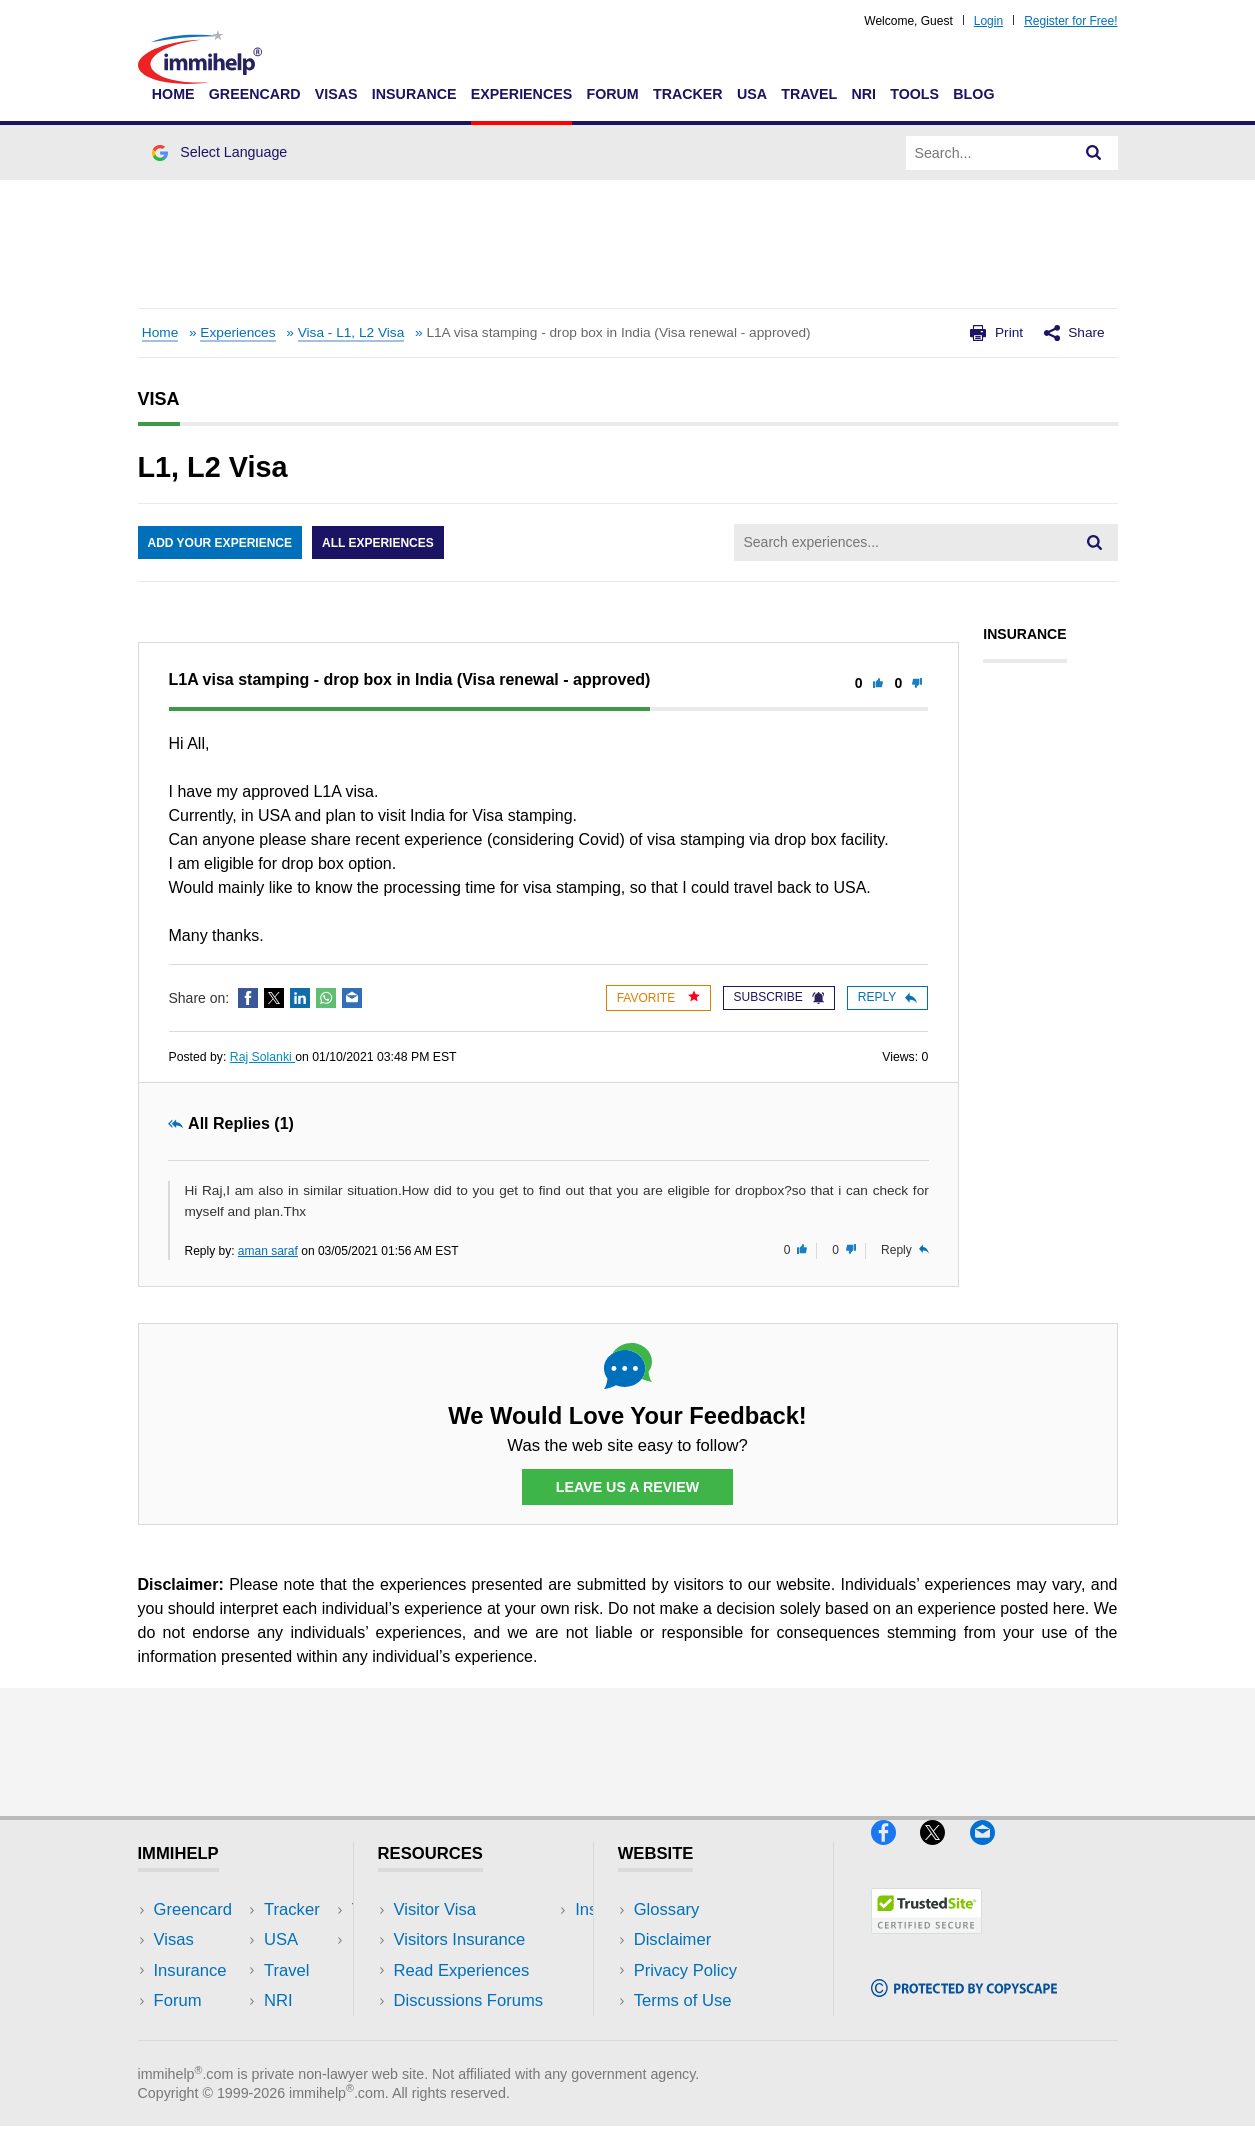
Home (173, 94)
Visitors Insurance (460, 1939)
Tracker (688, 94)
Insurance (414, 94)
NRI (863, 94)
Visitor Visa (435, 1909)
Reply (887, 997)
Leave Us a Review (628, 1487)
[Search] (1094, 153)
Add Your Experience (220, 543)
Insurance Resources (472, 2030)
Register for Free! (1070, 21)
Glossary (667, 1909)
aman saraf (268, 1251)
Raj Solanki (262, 1057)
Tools (914, 94)
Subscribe (779, 997)
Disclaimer (673, 1939)
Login (988, 21)
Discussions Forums (469, 2000)
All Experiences (378, 543)
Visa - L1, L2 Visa (351, 332)
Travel (809, 94)
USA (752, 94)
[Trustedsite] (926, 1942)
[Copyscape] (964, 2005)
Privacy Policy (685, 1970)
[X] (944, 1852)
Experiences (521, 94)
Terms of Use (683, 2000)
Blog (973, 94)
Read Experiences (462, 1970)
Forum (612, 94)
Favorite (658, 997)
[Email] (992, 1852)
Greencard (255, 94)
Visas (336, 94)
